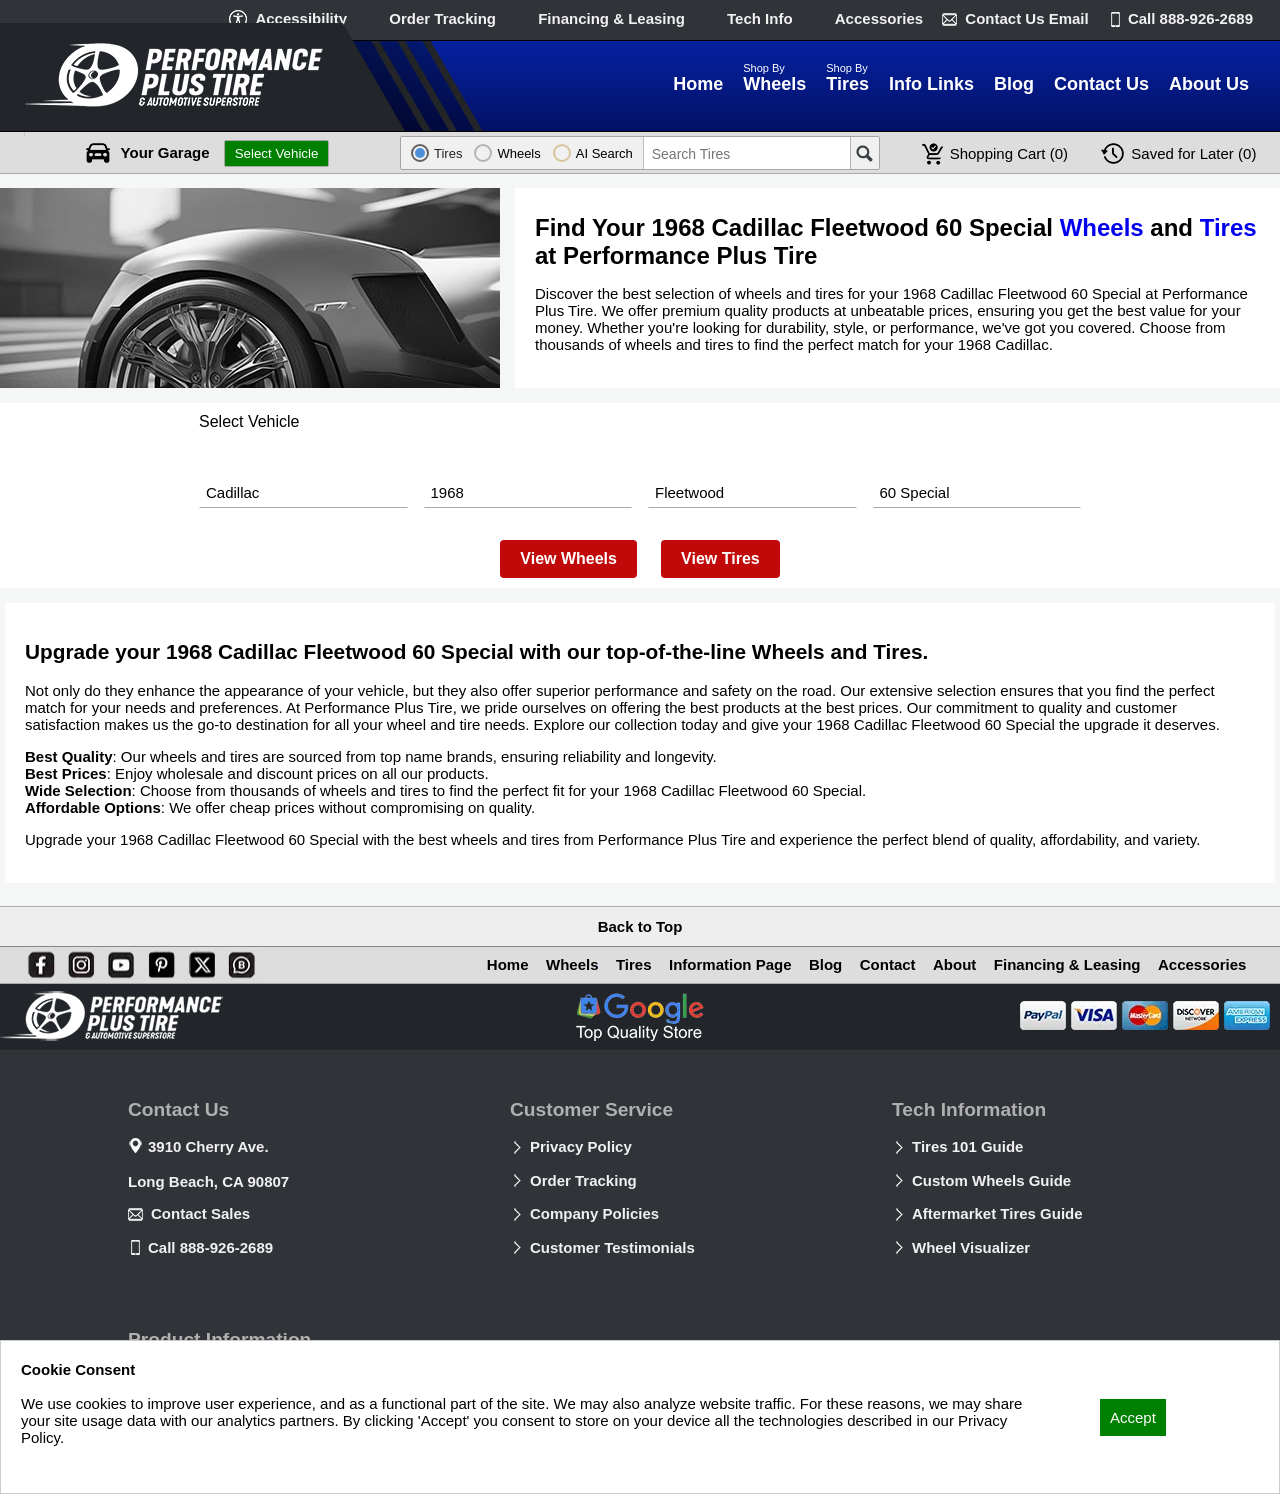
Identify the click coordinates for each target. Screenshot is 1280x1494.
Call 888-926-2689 (210, 1247)
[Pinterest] (158, 961)
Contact (878, 964)
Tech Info (760, 18)
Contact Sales (200, 1213)
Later (1194, 153)
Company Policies (594, 1213)
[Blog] (238, 961)
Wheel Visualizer (971, 1247)
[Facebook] (37, 961)
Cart (1009, 153)
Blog (813, 964)
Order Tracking (442, 18)
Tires (1228, 227)
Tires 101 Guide (967, 1146)
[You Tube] (117, 961)
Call (1190, 18)
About (947, 964)
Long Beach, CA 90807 (208, 1181)
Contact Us (1026, 18)
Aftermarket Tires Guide (997, 1213)
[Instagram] (77, 961)
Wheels (1102, 227)
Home (485, 964)
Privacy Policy (581, 1146)
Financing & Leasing (611, 18)
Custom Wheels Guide (991, 1180)
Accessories (879, 18)
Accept (1133, 1417)
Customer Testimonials (612, 1247)
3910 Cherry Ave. (208, 1146)
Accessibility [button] (301, 18)
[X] (198, 961)
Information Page (715, 964)
